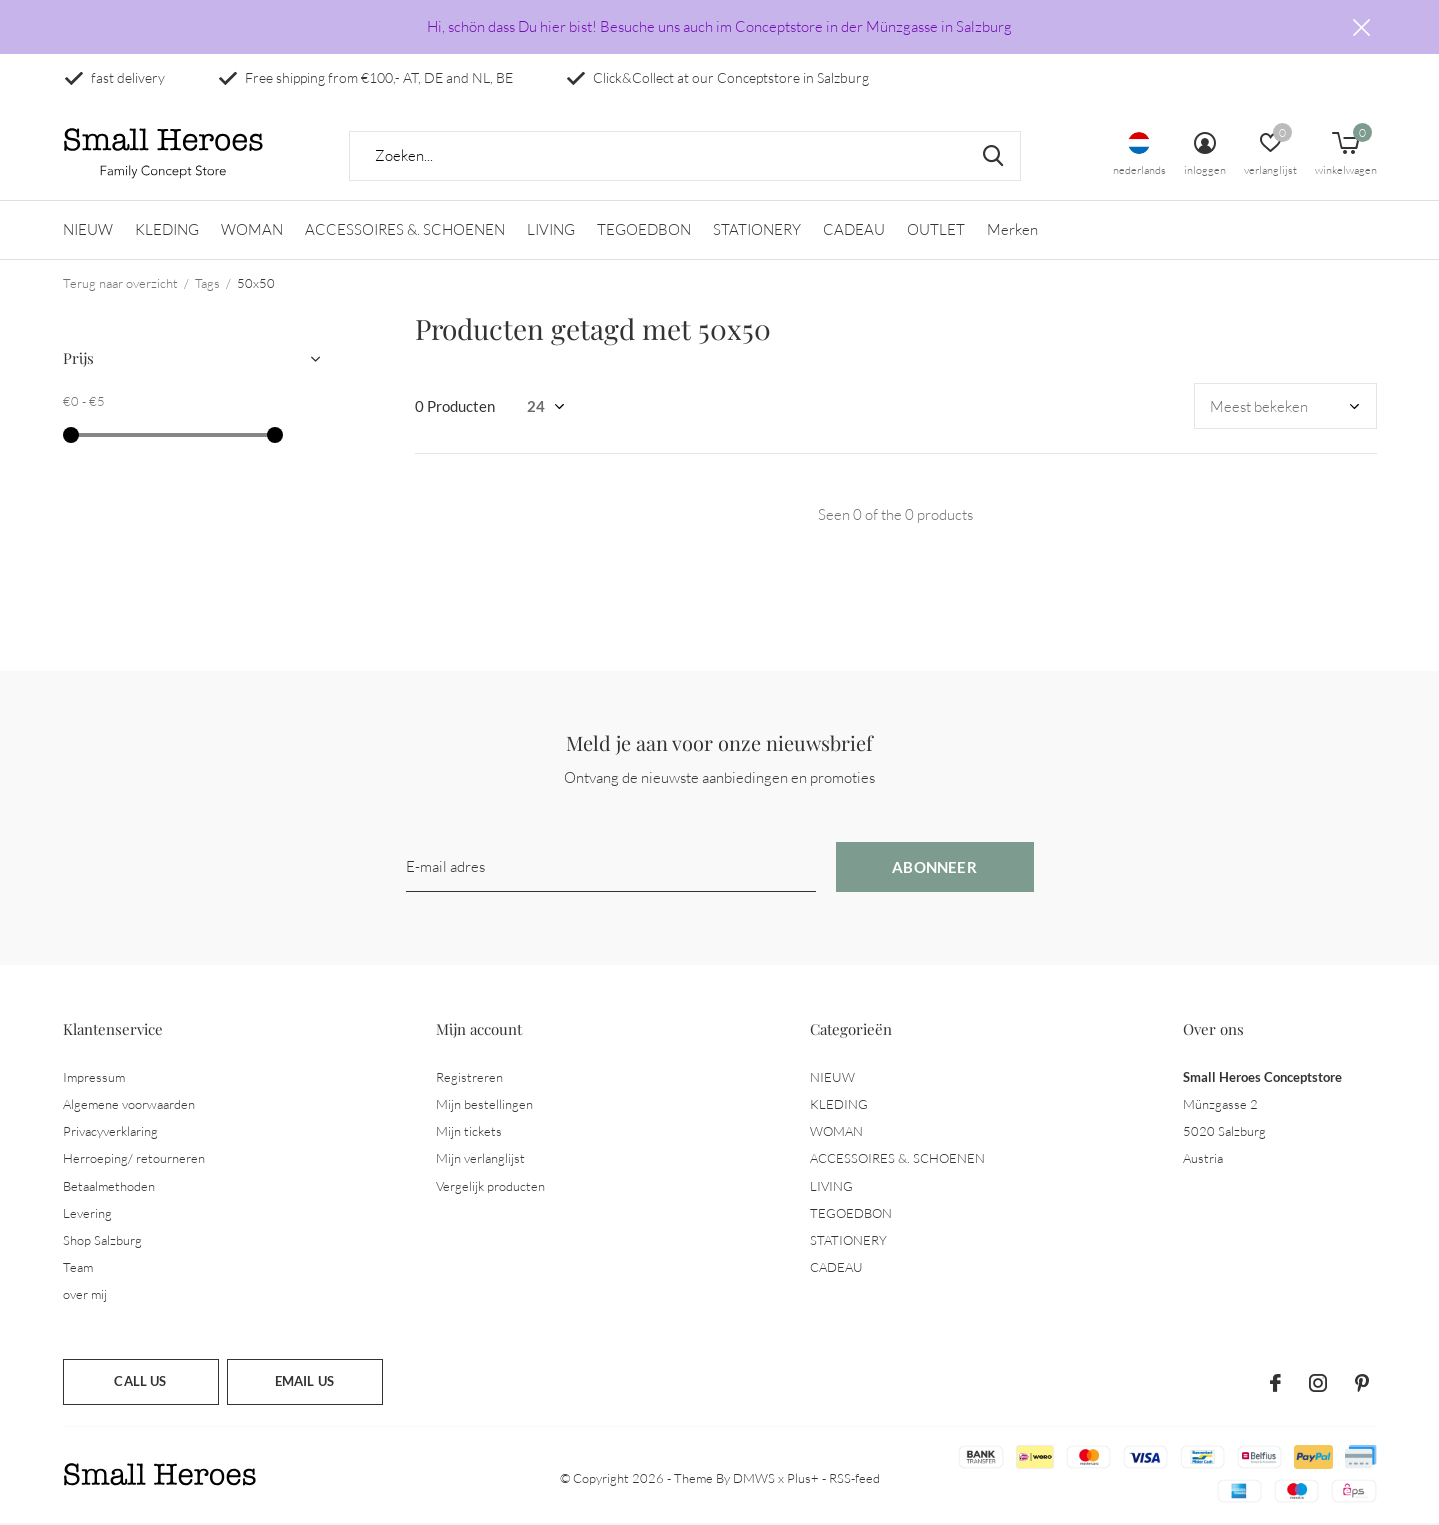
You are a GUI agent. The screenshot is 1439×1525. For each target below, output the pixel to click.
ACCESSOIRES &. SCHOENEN (405, 230)
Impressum (94, 1078)
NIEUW (88, 230)
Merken (1012, 230)
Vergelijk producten (490, 1186)
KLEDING (167, 230)
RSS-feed (854, 1479)
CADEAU (854, 230)
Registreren (469, 1078)
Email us (304, 1382)
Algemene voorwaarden (129, 1105)
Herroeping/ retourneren (134, 1159)
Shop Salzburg (102, 1241)
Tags (207, 284)
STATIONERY (757, 230)
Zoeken (993, 157)
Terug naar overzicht (120, 284)
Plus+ (803, 1479)
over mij (85, 1295)
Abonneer (934, 868)
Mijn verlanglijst (480, 1159)
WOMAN (252, 230)
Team (78, 1268)
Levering (87, 1214)
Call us (140, 1382)
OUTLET (936, 230)
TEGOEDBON (644, 230)
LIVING (551, 230)
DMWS (754, 1479)
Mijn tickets (469, 1132)
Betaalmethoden (109, 1186)
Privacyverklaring (110, 1132)
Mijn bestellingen (484, 1105)
